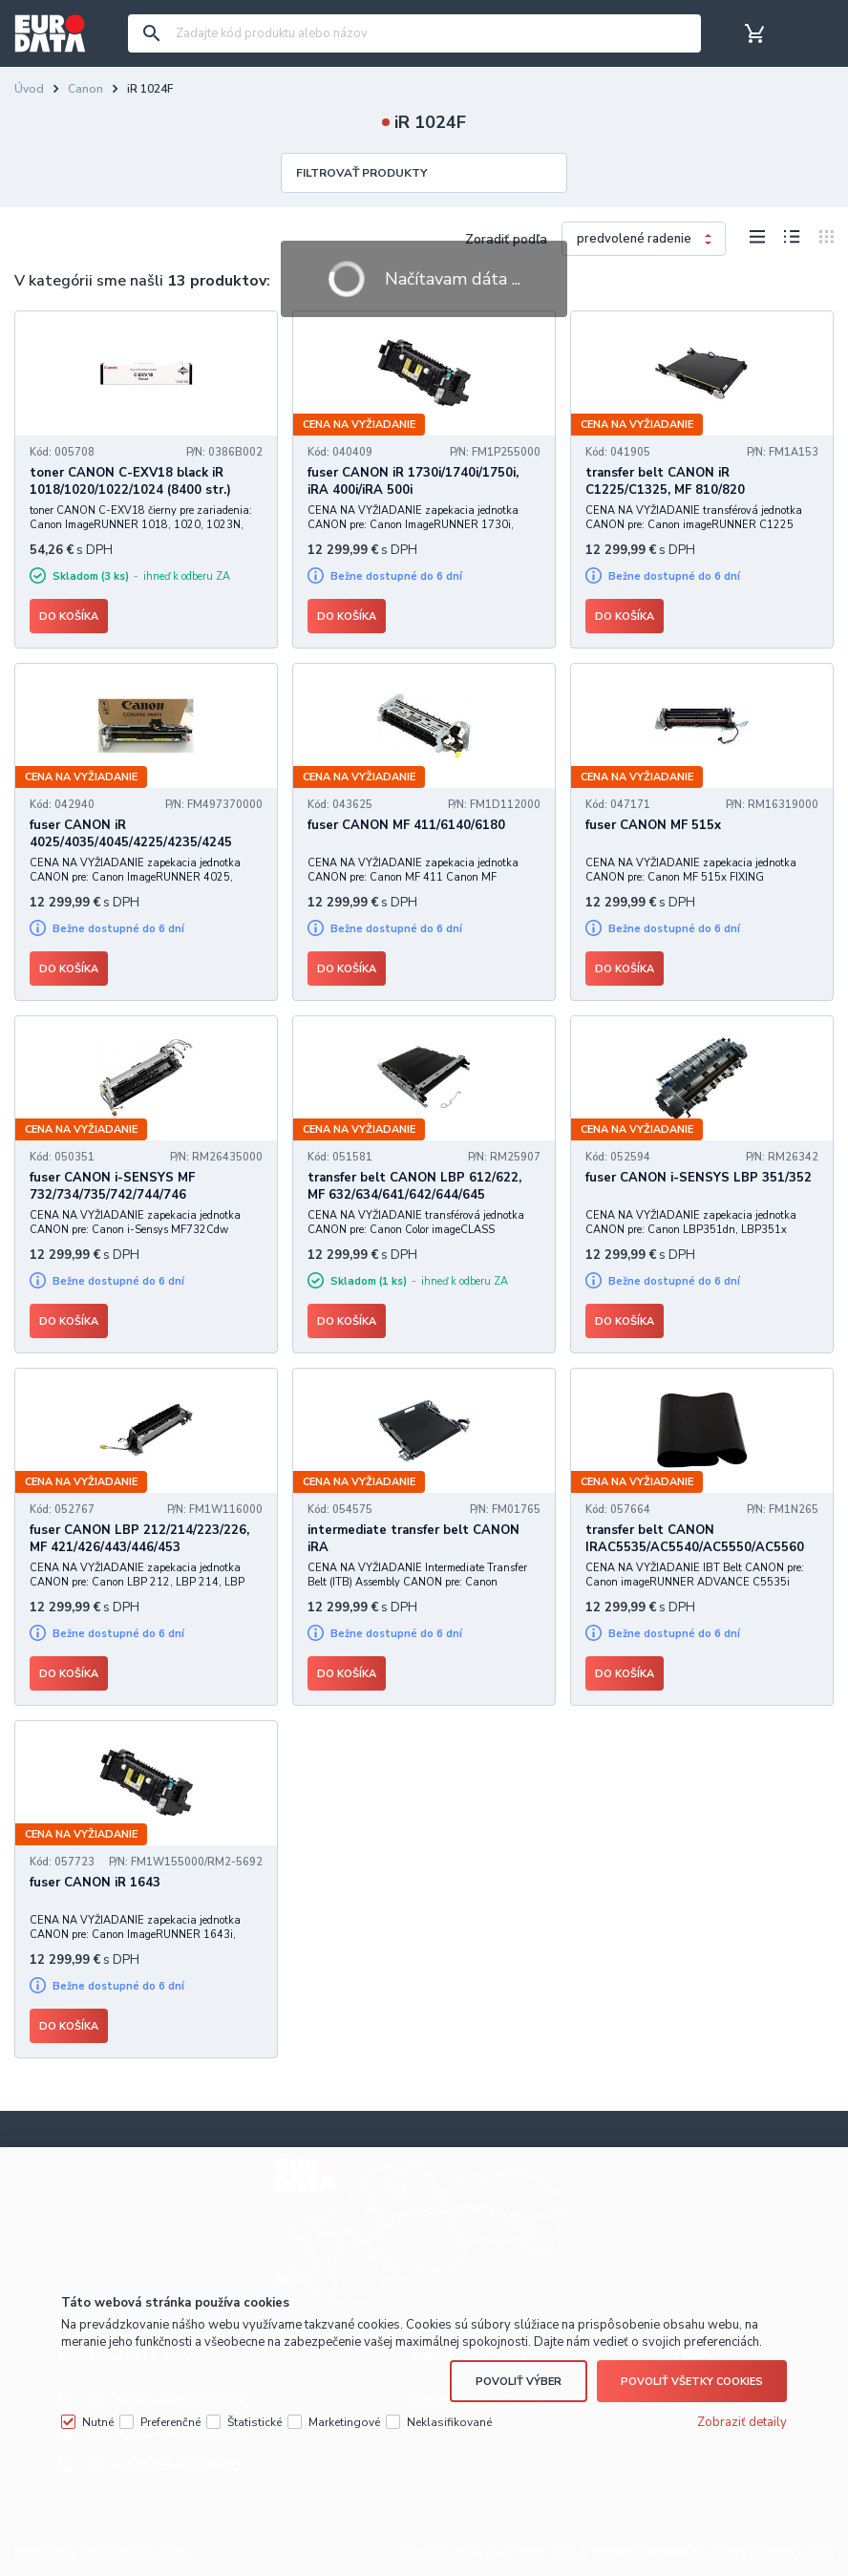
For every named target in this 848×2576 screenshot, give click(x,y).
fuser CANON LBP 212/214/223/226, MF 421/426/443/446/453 (139, 1539)
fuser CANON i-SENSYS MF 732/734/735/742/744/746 (112, 1186)
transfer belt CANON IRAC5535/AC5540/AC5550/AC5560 (694, 1539)
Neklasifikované (449, 2422)
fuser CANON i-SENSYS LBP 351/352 (698, 1177)
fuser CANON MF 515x (653, 825)
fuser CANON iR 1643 (95, 1882)
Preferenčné (170, 2422)
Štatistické (254, 2422)
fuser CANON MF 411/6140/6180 (406, 825)
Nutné (98, 2422)
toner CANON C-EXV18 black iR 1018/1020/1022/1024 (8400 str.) (130, 481)
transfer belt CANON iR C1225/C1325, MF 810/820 (665, 481)
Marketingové (344, 2422)
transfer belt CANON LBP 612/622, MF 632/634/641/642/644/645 (414, 1186)
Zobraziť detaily (742, 2422)
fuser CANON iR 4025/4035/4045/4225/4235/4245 (131, 834)
